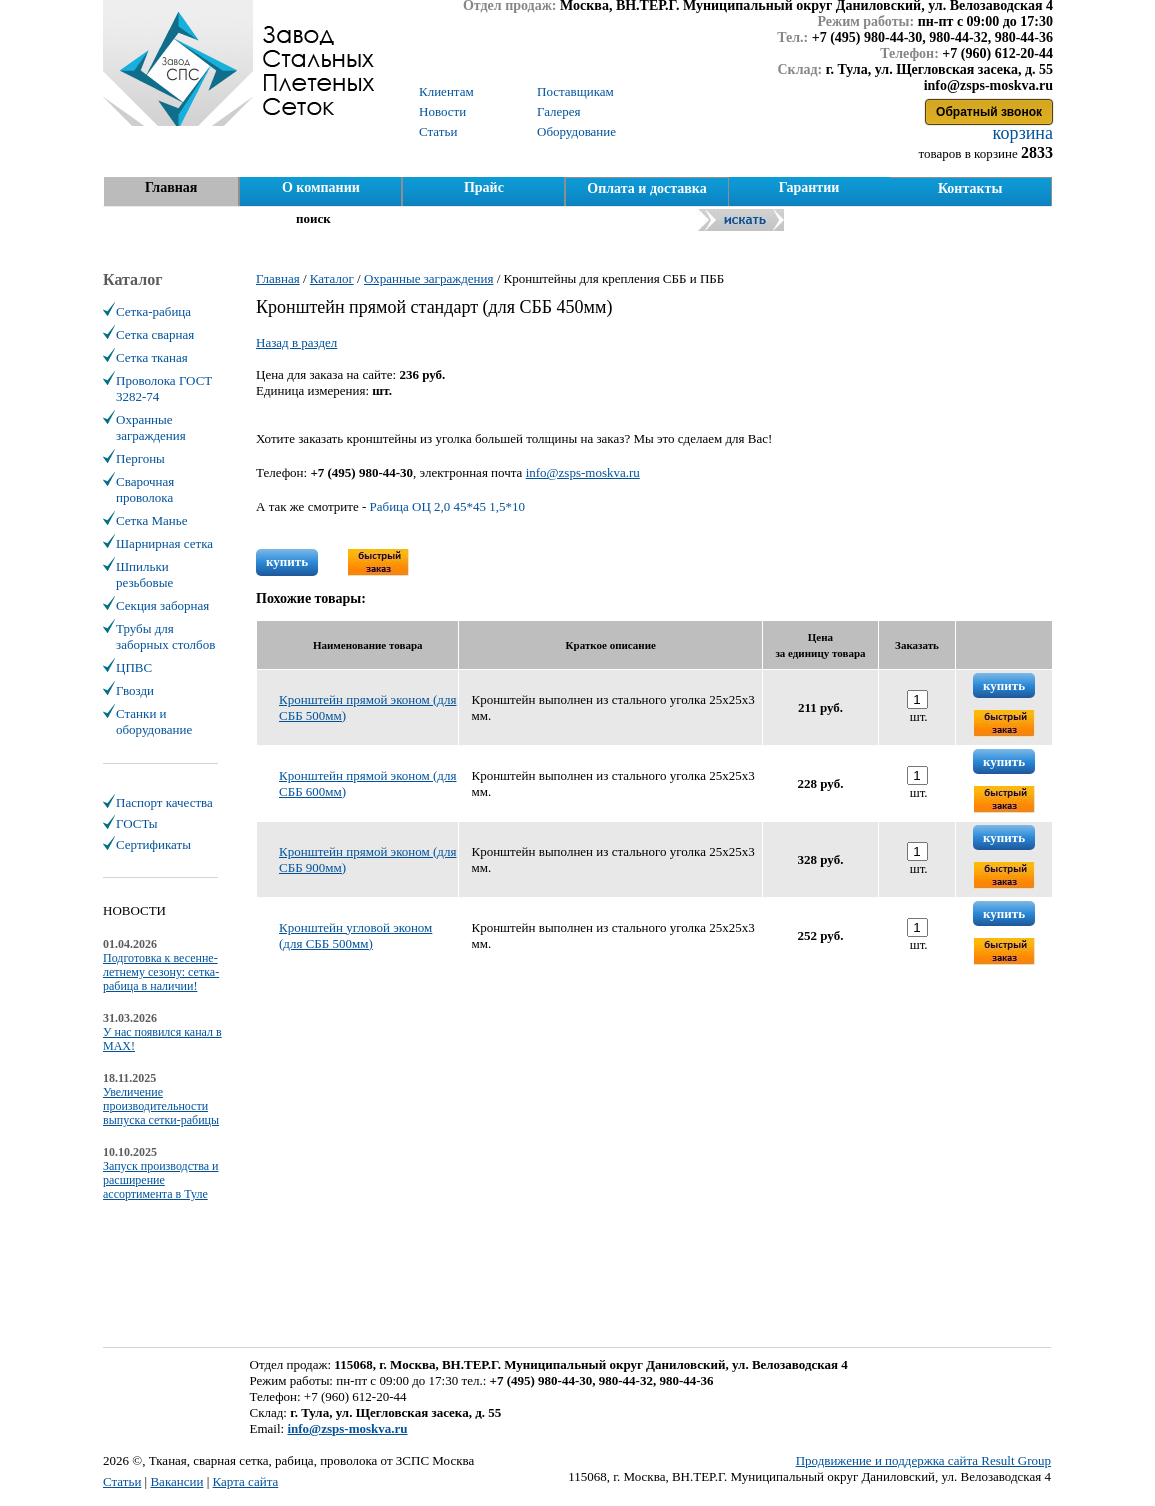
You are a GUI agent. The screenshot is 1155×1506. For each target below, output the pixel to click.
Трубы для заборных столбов (165, 636)
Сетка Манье (151, 520)
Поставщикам (575, 91)
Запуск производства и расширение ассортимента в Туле (161, 1180)
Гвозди (135, 690)
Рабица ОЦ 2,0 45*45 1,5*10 (448, 506)
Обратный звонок (989, 112)
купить (287, 561)
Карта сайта (246, 1481)
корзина (1020, 133)
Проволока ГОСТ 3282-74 (164, 388)
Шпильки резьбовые (144, 574)
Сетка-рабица (153, 311)
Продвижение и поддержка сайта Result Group (923, 1460)
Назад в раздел (296, 342)
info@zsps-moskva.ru (583, 472)
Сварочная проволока (145, 489)
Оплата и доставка (646, 188)
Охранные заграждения (151, 427)
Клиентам (446, 91)
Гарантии (809, 187)
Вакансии (176, 1481)
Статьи (122, 1481)
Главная (171, 187)
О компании (321, 187)
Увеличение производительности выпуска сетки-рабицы (161, 1106)
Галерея (559, 111)
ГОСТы (136, 823)
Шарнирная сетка (164, 543)
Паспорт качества (164, 802)
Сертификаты (153, 844)
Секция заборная (162, 605)
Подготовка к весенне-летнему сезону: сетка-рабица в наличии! (161, 972)
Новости (442, 111)
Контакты (970, 188)
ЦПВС (134, 667)
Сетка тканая (152, 357)
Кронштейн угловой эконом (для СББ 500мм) (355, 935)
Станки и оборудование (154, 721)
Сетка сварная (155, 334)
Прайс (484, 187)
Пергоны (140, 458)
